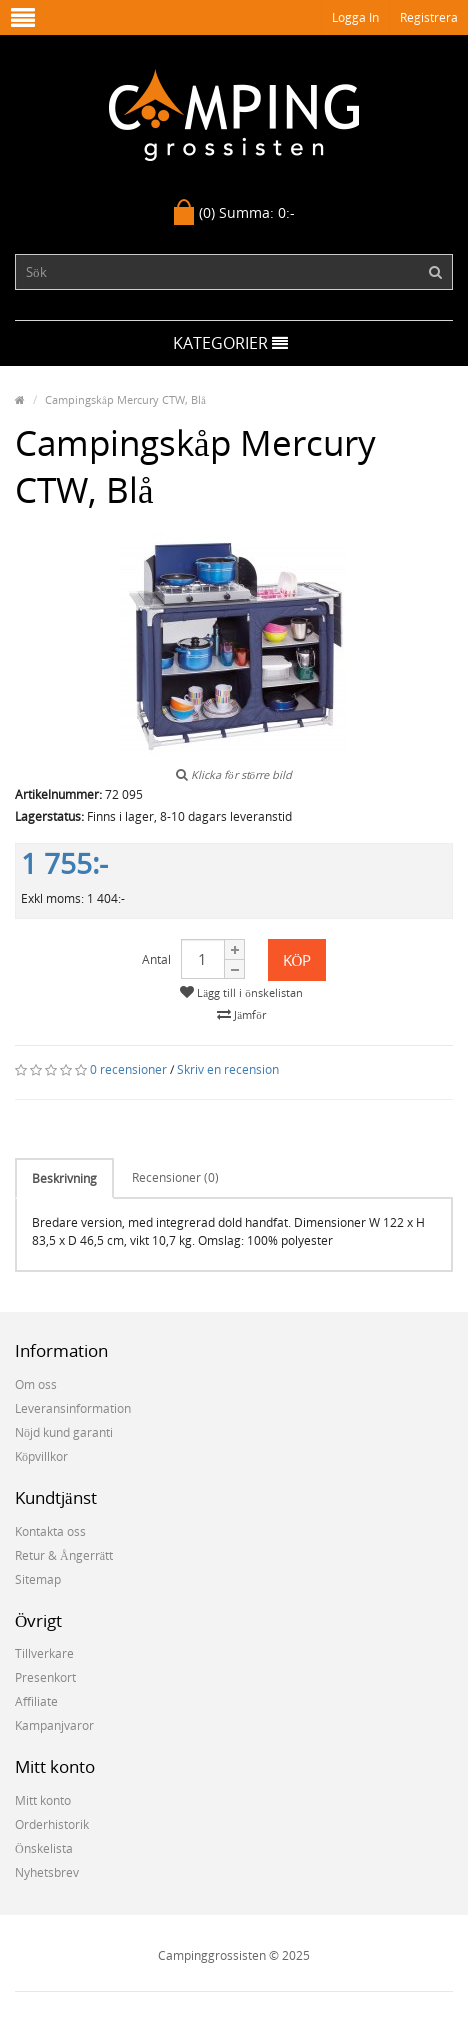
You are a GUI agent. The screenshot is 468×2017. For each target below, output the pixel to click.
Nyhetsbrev (47, 1872)
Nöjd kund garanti (64, 1432)
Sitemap (38, 1579)
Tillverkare (44, 1653)
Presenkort (45, 1677)
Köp (297, 960)
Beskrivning (64, 1178)
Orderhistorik (52, 1824)
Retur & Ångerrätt (64, 1555)
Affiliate (36, 1701)
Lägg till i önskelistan (241, 992)
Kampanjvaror (54, 1725)
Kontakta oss (50, 1531)
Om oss (36, 1384)
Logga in (355, 17)
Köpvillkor (41, 1456)
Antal (156, 959)
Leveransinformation (73, 1408)
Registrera (429, 17)
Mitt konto (43, 1800)
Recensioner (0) (175, 1177)
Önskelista (44, 1848)
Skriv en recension (228, 1069)
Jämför (241, 1014)
